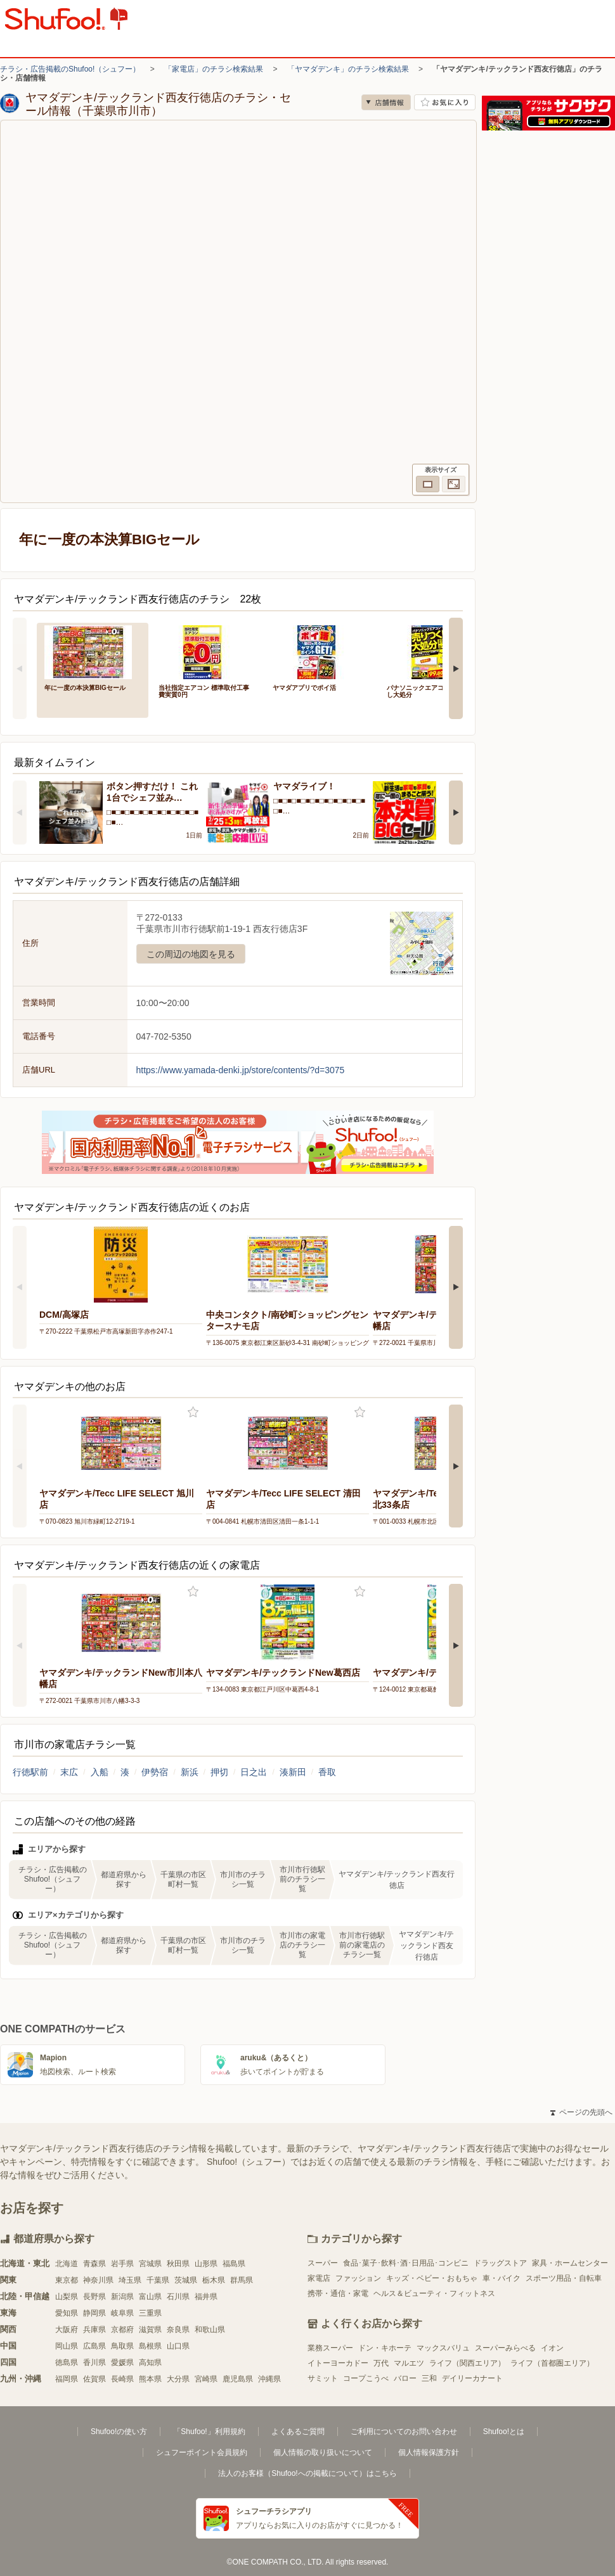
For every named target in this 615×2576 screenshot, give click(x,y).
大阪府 (66, 2329)
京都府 (122, 2329)
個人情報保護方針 (428, 2452)
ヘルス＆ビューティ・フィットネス (434, 2293)
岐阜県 (122, 2313)
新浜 (189, 1772)
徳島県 (66, 2362)
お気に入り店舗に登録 (445, 102)
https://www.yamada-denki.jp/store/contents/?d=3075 (240, 1070)
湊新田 (293, 1772)
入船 (99, 1772)
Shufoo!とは (503, 2431)
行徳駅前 (30, 1772)
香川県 (94, 2362)
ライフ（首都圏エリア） (552, 2363)
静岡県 (94, 2313)
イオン (552, 2347)
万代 (381, 2363)
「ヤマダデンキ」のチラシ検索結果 (348, 69)
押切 (219, 1772)
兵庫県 (94, 2329)
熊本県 (150, 2379)
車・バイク (501, 2278)
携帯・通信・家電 (338, 2293)
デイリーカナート (472, 2378)
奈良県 (178, 2329)
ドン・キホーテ (384, 2347)
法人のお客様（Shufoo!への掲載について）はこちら (307, 2473)
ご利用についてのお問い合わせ (404, 2431)
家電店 (319, 2278)
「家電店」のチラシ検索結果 (213, 69)
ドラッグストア (500, 2263)
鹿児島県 (238, 2379)
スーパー (323, 2263)
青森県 (94, 2263)
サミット (323, 2378)
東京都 (66, 2280)
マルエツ (409, 2363)
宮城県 (150, 2263)
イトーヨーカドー (338, 2363)
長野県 (94, 2296)
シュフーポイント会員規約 (201, 2452)
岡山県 (66, 2346)
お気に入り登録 (193, 1412)
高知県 (150, 2362)
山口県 (178, 2346)
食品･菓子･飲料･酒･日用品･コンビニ (406, 2263)
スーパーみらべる (505, 2347)
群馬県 (241, 2280)
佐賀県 (94, 2379)
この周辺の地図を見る (190, 954)
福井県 (206, 2296)
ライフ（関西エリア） (467, 2363)
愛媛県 (122, 2362)
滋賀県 (150, 2329)
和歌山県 (210, 2329)
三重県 (150, 2313)
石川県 (178, 2296)
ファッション (358, 2278)
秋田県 (178, 2263)
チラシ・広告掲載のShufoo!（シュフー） (70, 69)
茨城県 (185, 2280)
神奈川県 (98, 2280)
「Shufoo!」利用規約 (209, 2431)
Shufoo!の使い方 (119, 2431)
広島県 (94, 2346)
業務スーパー (330, 2347)
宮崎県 (206, 2379)
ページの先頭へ (581, 2112)
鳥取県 (122, 2346)
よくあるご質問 (298, 2431)
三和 (429, 2378)
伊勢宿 (154, 1772)
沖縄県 (269, 2379)
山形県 (206, 2263)
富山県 (150, 2296)
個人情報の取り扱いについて (322, 2452)
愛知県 (66, 2313)
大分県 (178, 2379)
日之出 (253, 1772)
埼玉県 (130, 2280)
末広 (69, 1772)
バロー (405, 2378)
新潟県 (122, 2296)
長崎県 (122, 2379)
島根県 (150, 2346)
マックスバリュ (443, 2347)
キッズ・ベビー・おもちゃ (431, 2278)
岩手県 (122, 2263)
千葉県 (157, 2280)
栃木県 (213, 2280)
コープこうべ (366, 2378)
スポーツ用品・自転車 (564, 2278)
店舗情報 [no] (386, 102)
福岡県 (66, 2379)
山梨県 (66, 2296)
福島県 (234, 2263)
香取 (327, 1772)
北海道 (66, 2263)
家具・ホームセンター (570, 2263)
